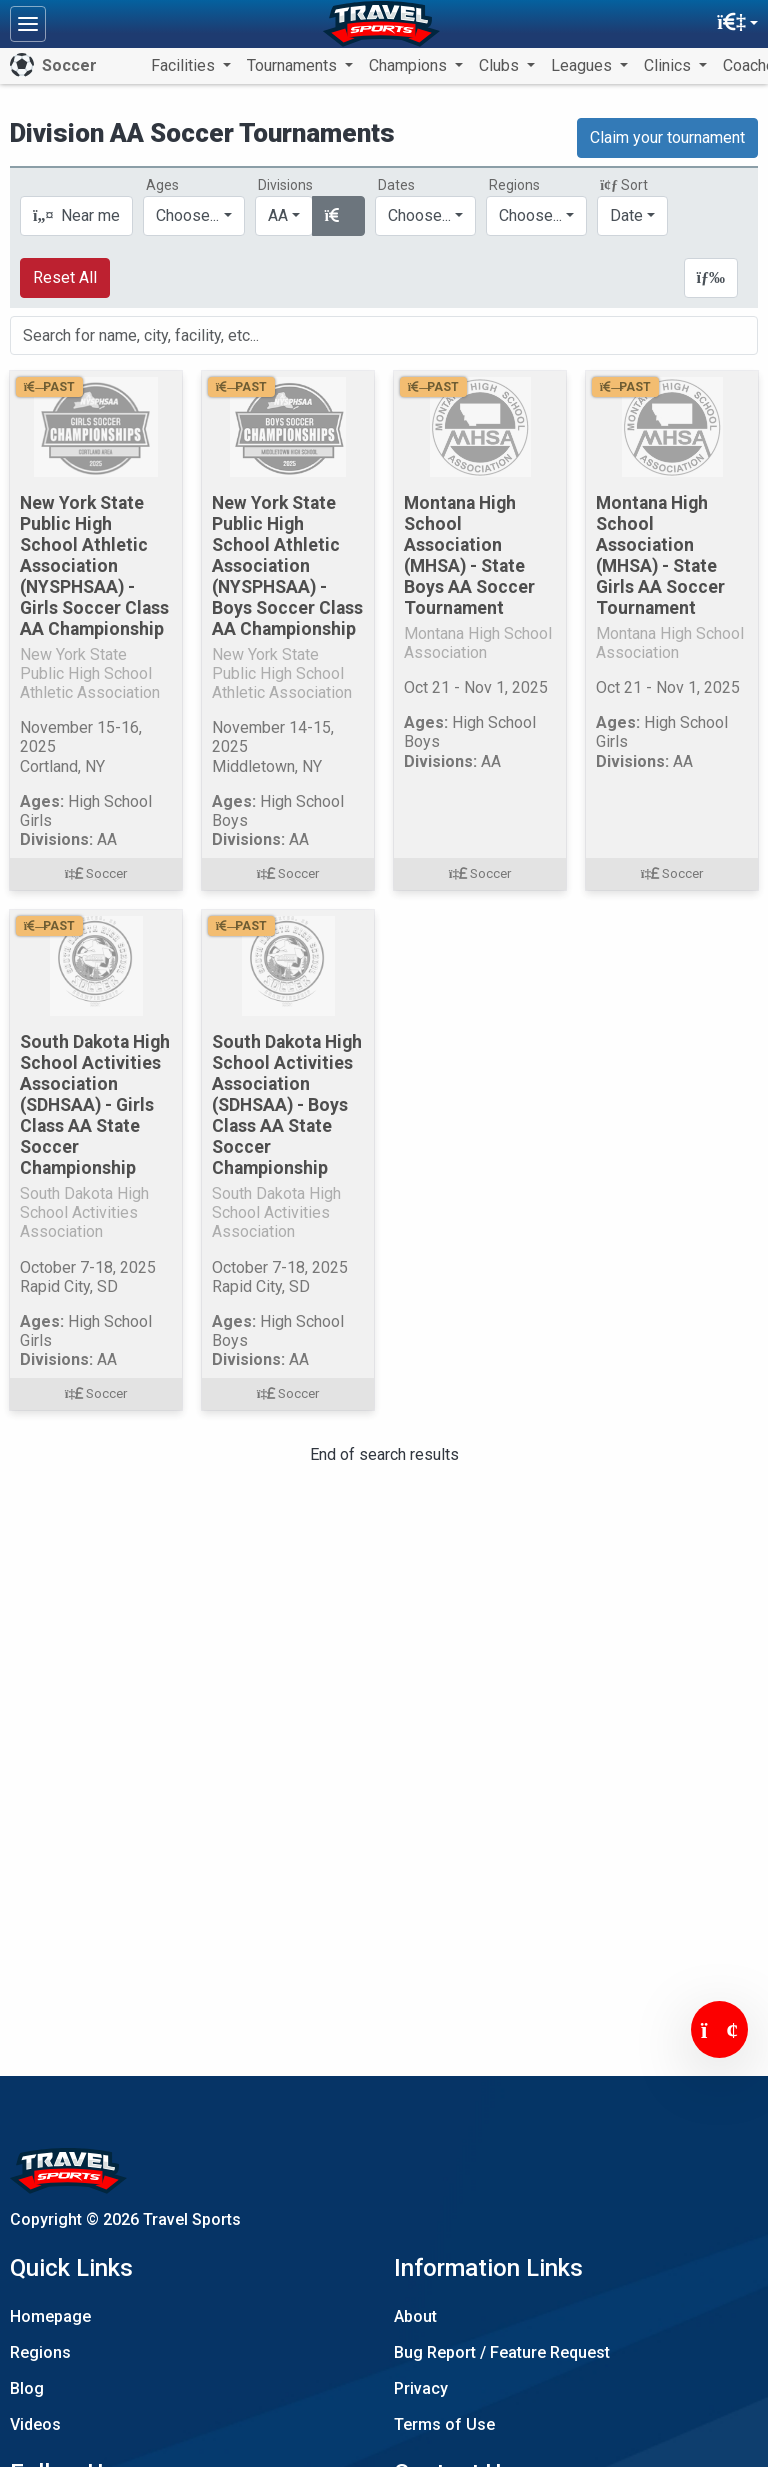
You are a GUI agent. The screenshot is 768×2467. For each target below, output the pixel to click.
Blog (27, 2388)
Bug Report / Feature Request (502, 2352)
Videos (35, 2424)
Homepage (50, 2316)
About (415, 2316)
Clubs (501, 65)
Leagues (583, 65)
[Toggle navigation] (28, 24)
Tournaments (294, 65)
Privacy (421, 2388)
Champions (410, 65)
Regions (40, 2352)
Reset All (65, 277)
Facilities (185, 65)
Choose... (530, 215)
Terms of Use (444, 2424)
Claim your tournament (667, 137)
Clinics (669, 65)
